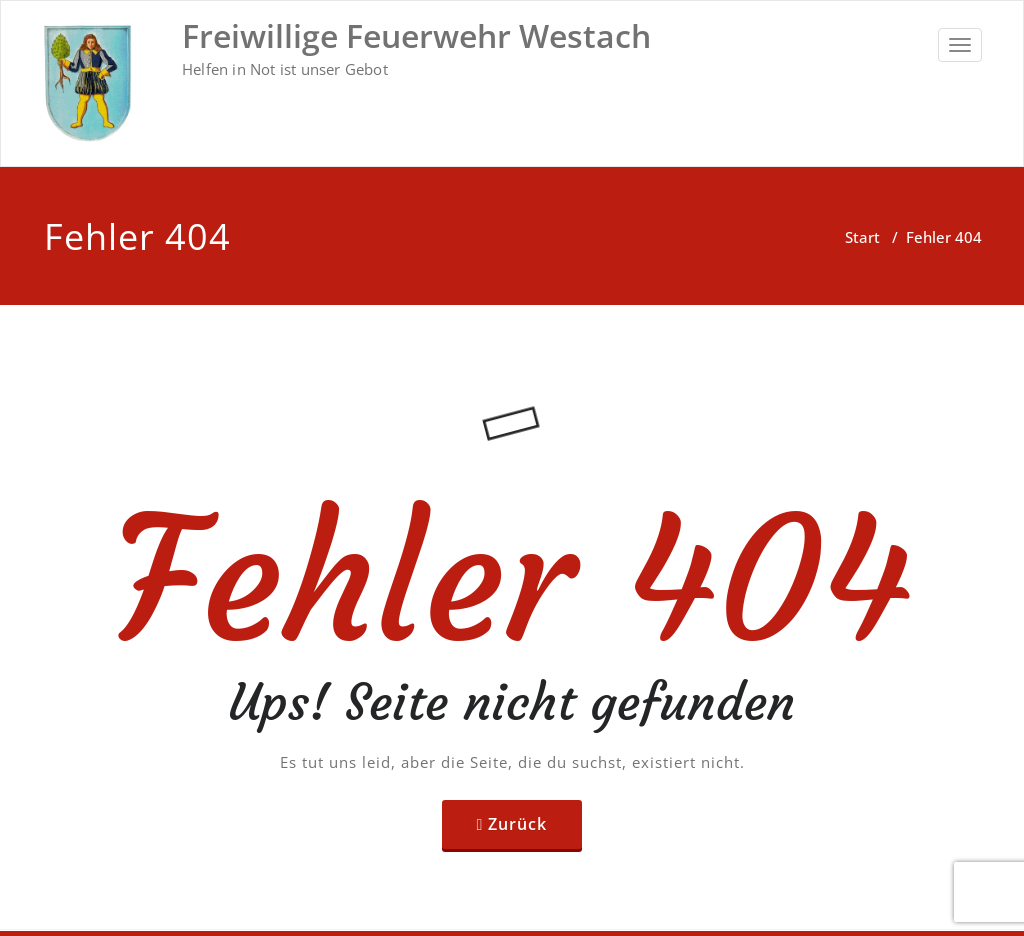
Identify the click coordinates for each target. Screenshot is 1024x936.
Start (862, 237)
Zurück (517, 824)
